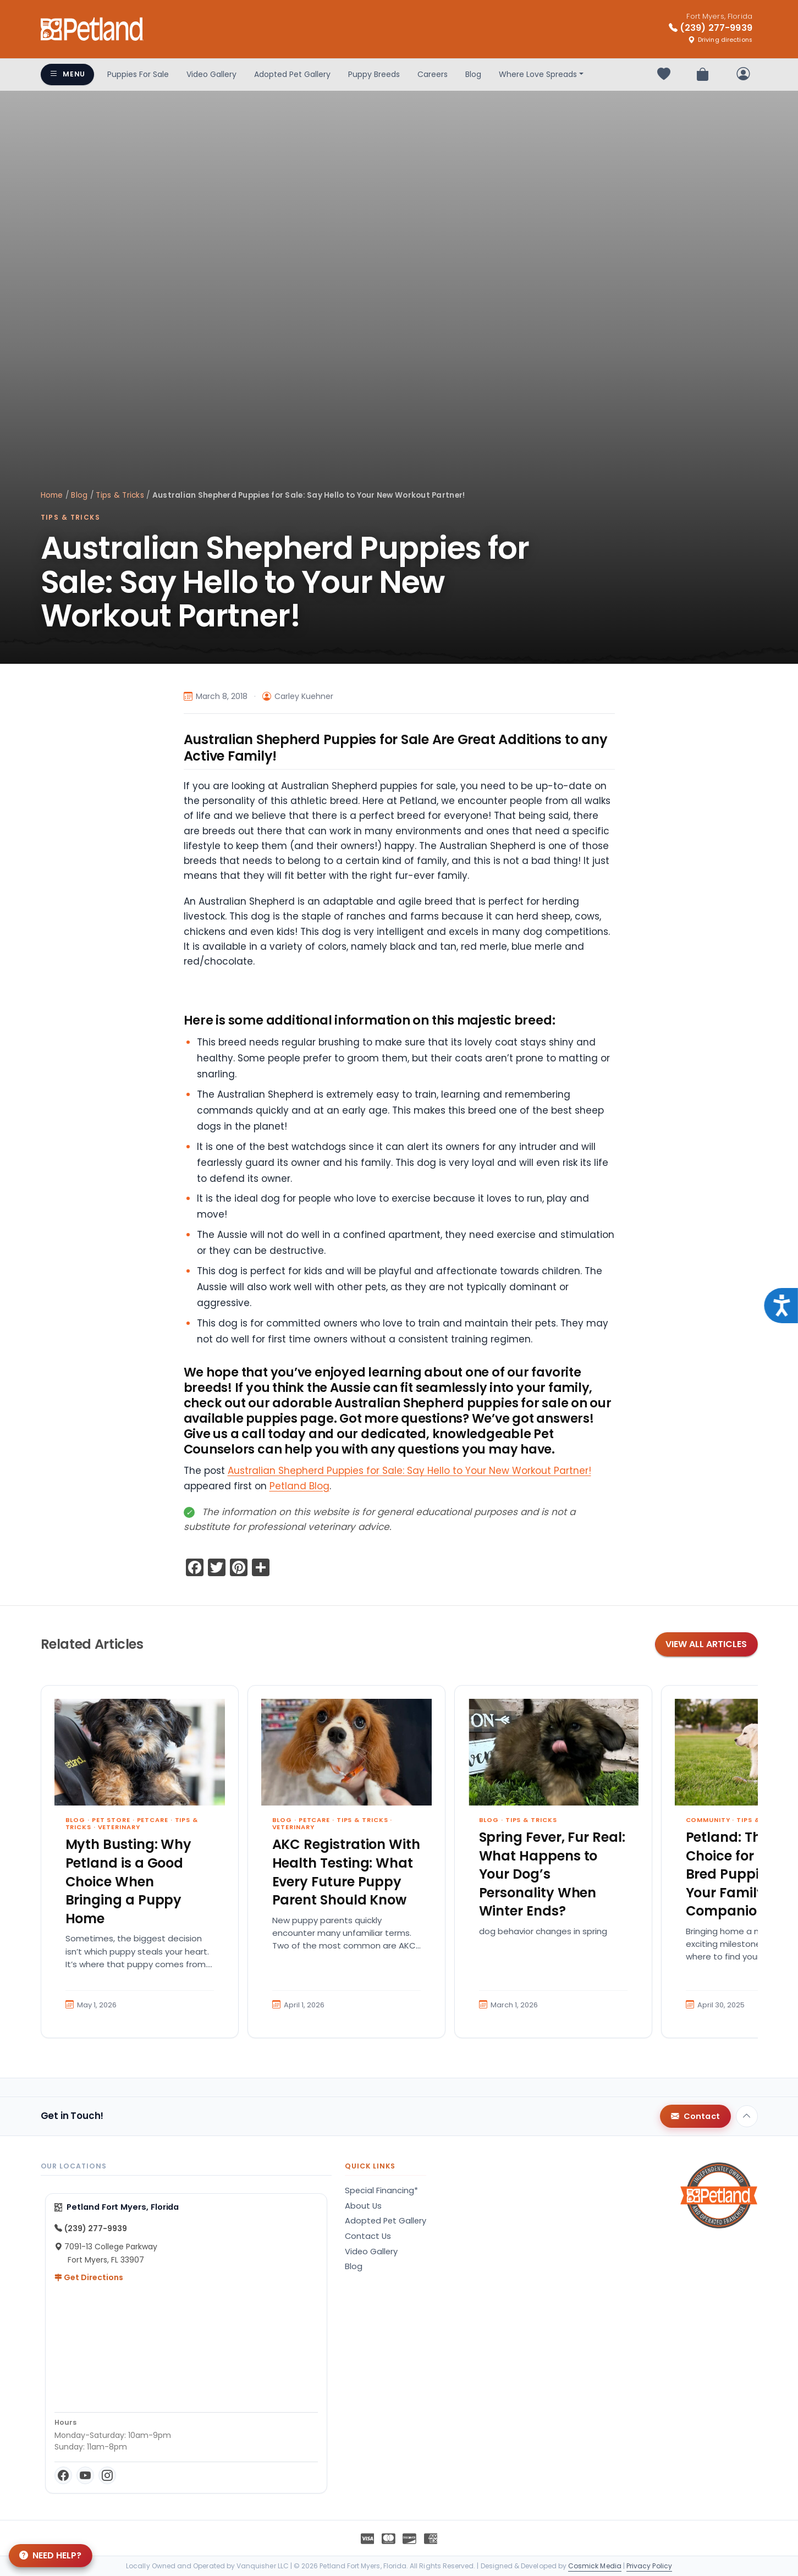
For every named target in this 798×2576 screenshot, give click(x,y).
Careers (432, 74)
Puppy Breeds (374, 74)
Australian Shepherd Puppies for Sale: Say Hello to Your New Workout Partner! (409, 1470)
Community (708, 1819)
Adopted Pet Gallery (292, 74)
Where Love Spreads (538, 74)
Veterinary (119, 1827)
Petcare (152, 1819)
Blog (473, 74)
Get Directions (88, 2277)
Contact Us (368, 2236)
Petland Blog (299, 1486)
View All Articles (706, 1644)
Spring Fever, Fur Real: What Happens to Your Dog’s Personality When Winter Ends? (552, 1874)
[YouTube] (85, 2475)
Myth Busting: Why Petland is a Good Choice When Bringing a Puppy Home (128, 1881)
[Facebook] (63, 2475)
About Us (363, 2205)
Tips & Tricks (120, 495)
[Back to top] (747, 2116)
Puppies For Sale (138, 74)
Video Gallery (211, 74)
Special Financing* (381, 2190)
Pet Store (111, 1819)
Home (52, 495)
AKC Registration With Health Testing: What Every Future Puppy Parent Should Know (346, 1872)
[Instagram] (107, 2475)
